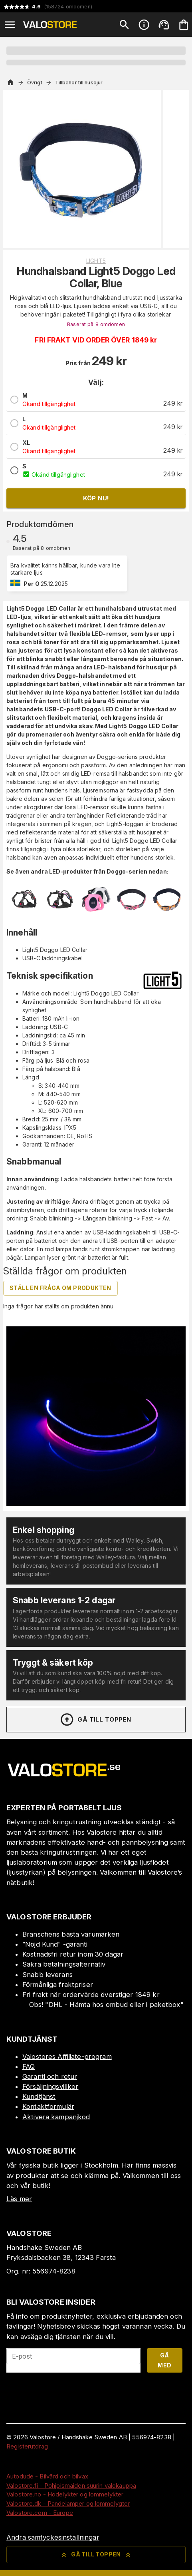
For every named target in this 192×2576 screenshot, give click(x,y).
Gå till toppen (95, 1719)
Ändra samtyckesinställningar (52, 2537)
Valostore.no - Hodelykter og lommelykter (64, 2494)
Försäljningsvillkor (50, 2086)
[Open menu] (10, 25)
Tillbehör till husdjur (79, 83)
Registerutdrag (27, 2446)
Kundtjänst (38, 2096)
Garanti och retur (49, 2076)
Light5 (96, 260)
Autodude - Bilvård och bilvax (47, 2476)
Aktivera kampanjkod (56, 2117)
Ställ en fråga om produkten (60, 1287)
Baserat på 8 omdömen (96, 324)
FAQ (28, 2066)
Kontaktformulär (48, 2106)
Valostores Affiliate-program (67, 2056)
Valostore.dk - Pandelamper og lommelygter (68, 2503)
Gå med (164, 2360)
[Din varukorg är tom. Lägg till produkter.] (183, 24)
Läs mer (19, 2199)
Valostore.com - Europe (39, 2512)
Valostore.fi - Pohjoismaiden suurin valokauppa (71, 2485)
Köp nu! (96, 498)
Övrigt (34, 83)
